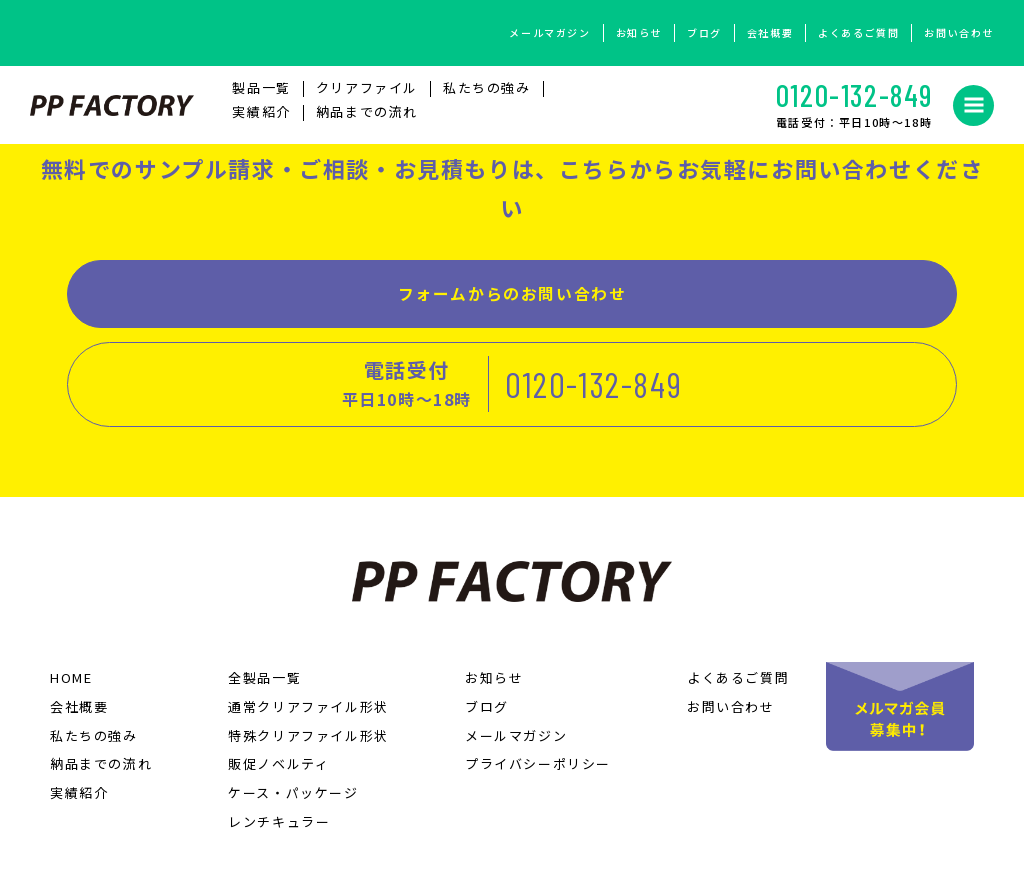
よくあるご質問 (858, 32)
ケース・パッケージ (293, 715)
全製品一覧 (264, 600)
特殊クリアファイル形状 (308, 657)
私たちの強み (487, 94)
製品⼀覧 (261, 94)
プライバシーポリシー (538, 686)
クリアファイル (367, 94)
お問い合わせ (959, 32)
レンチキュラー (279, 744)
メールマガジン (549, 32)
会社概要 (770, 32)
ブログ (704, 32)
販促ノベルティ (278, 686)
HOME (71, 600)
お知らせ (639, 32)
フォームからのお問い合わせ (282, 306)
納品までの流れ (367, 118)
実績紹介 (261, 118)
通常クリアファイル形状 (308, 628)
